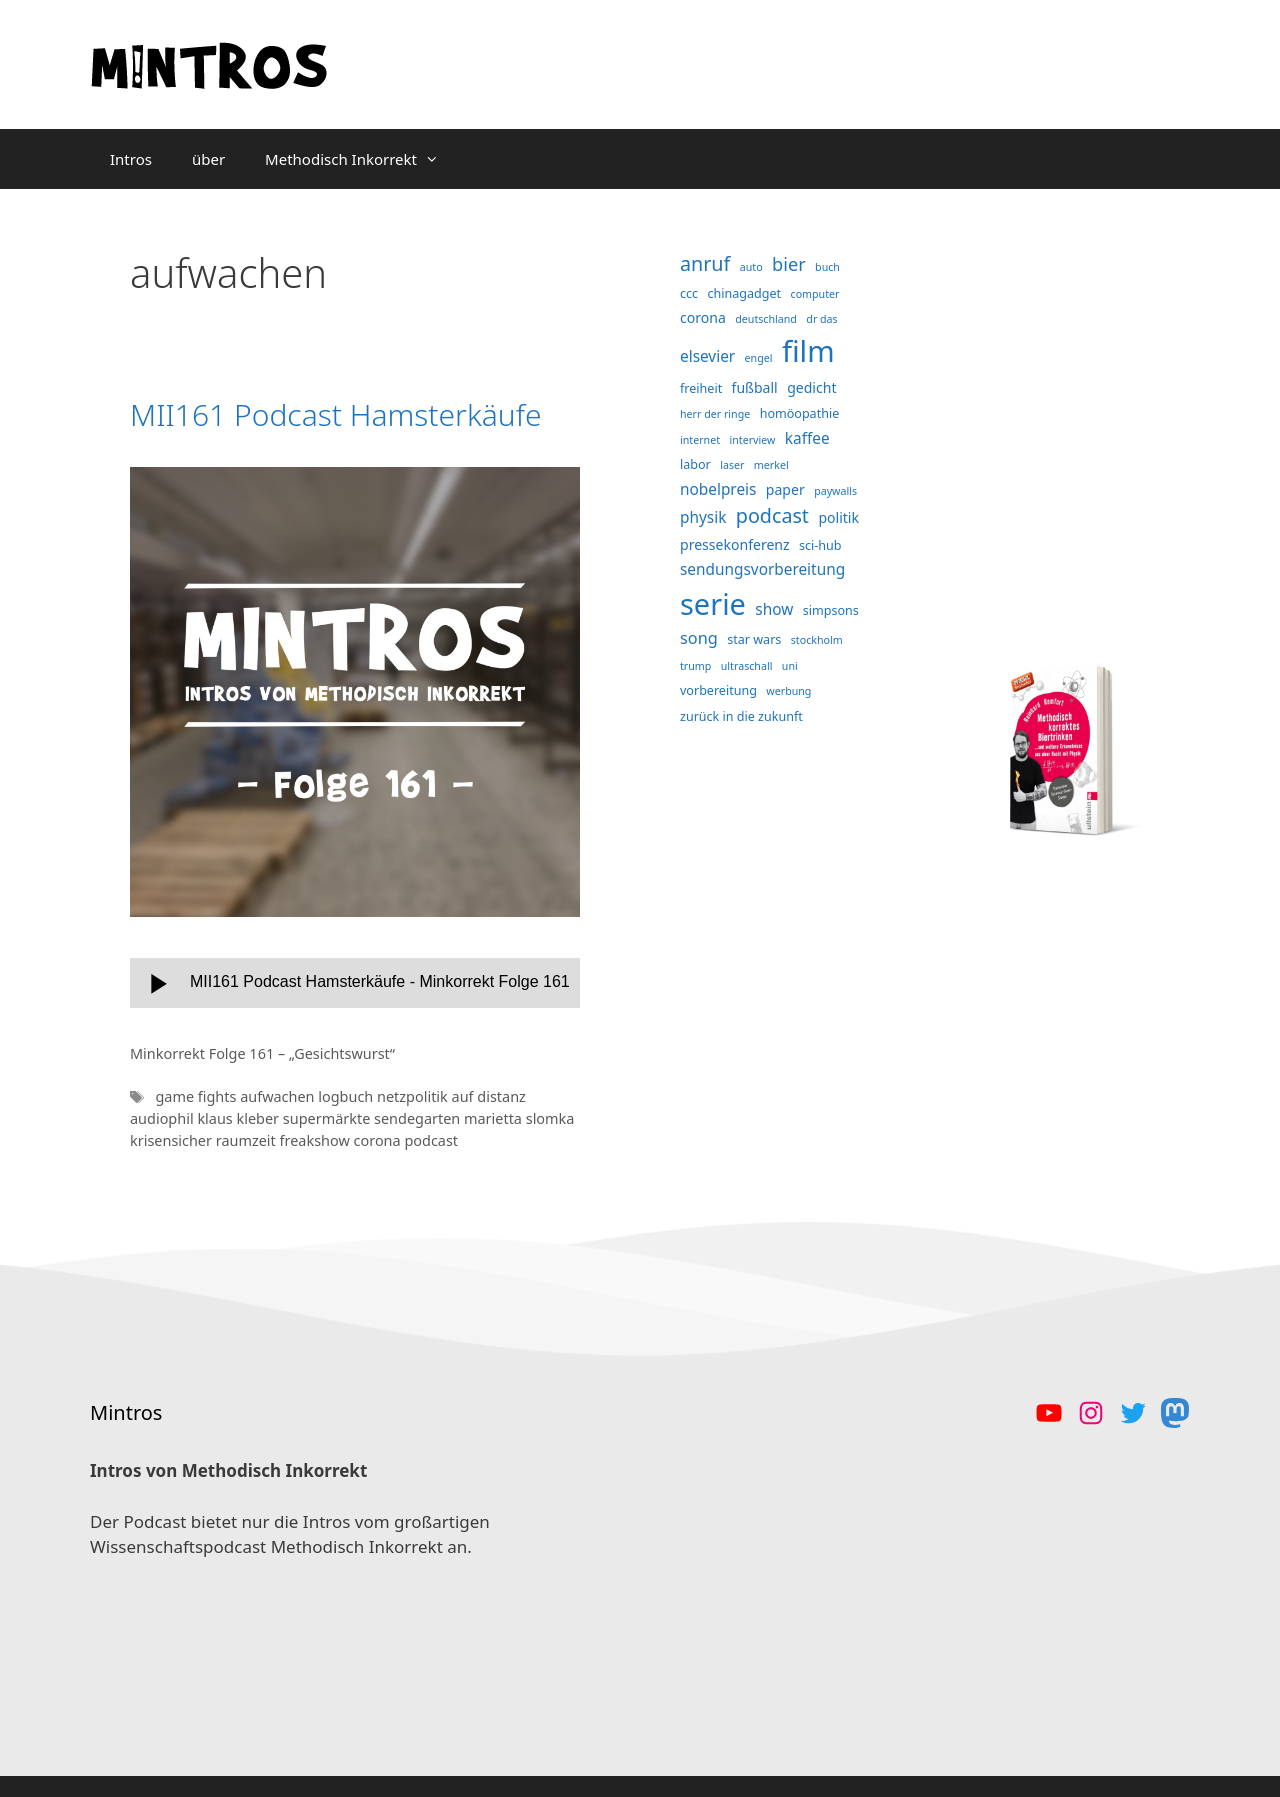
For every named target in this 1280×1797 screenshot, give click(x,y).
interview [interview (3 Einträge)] (752, 440)
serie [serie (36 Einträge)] (713, 603)
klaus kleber (239, 1118)
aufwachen (279, 1096)
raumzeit (248, 1140)
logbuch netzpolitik (384, 1096)
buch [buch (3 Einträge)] (827, 267)
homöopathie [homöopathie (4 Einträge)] (800, 413)
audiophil (163, 1118)
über (208, 159)
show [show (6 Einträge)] (774, 609)
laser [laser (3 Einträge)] (732, 465)
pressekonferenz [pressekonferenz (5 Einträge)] (735, 544)
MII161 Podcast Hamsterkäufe (336, 414)
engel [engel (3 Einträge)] (759, 358)
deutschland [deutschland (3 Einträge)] (766, 319)
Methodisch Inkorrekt (362, 159)
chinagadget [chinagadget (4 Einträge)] (745, 293)
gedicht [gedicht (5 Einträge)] (811, 387)
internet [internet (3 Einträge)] (700, 440)
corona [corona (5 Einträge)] (703, 317)
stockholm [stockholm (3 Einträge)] (817, 640)
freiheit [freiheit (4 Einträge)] (701, 388)
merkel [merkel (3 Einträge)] (771, 465)
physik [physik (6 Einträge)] (703, 517)
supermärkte (328, 1118)
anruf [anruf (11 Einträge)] (705, 263)
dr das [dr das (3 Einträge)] (821, 319)
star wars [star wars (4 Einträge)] (754, 639)
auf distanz (489, 1096)
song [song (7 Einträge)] (699, 638)
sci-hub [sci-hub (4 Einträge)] (820, 545)
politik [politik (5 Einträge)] (838, 517)
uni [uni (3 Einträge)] (790, 666)
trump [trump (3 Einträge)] (695, 666)
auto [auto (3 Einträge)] (751, 267)
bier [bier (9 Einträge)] (789, 264)
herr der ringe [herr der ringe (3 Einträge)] (715, 414)
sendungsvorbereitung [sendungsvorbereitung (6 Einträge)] (762, 569)
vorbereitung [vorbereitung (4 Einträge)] (718, 690)
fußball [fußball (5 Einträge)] (755, 387)
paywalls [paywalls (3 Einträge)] (835, 491)
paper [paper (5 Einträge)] (785, 489)
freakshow (317, 1140)
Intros (131, 159)
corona (379, 1140)
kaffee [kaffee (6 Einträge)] (807, 438)
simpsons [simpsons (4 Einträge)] (831, 610)
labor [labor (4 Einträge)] (695, 464)
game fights (197, 1096)
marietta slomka (519, 1118)
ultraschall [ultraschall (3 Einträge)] (747, 666)
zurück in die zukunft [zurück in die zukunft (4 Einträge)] (741, 716)
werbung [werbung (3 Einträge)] (788, 691)
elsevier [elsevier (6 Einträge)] (707, 356)
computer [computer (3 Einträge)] (815, 294)
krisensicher (173, 1140)
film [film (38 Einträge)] (808, 351)
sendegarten (419, 1118)
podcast (431, 1140)
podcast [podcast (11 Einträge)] (772, 515)
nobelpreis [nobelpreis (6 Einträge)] (718, 489)
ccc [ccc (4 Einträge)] (689, 293)
